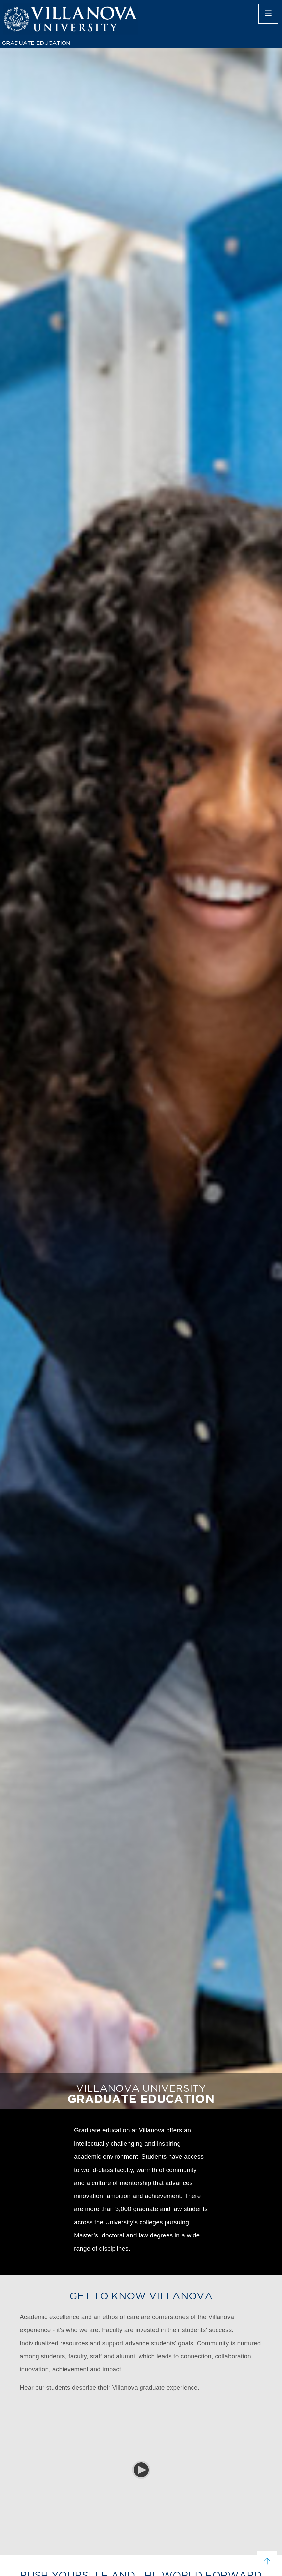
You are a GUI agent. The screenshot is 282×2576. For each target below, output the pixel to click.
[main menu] (268, 14)
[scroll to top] (267, 2561)
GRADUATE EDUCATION (36, 43)
